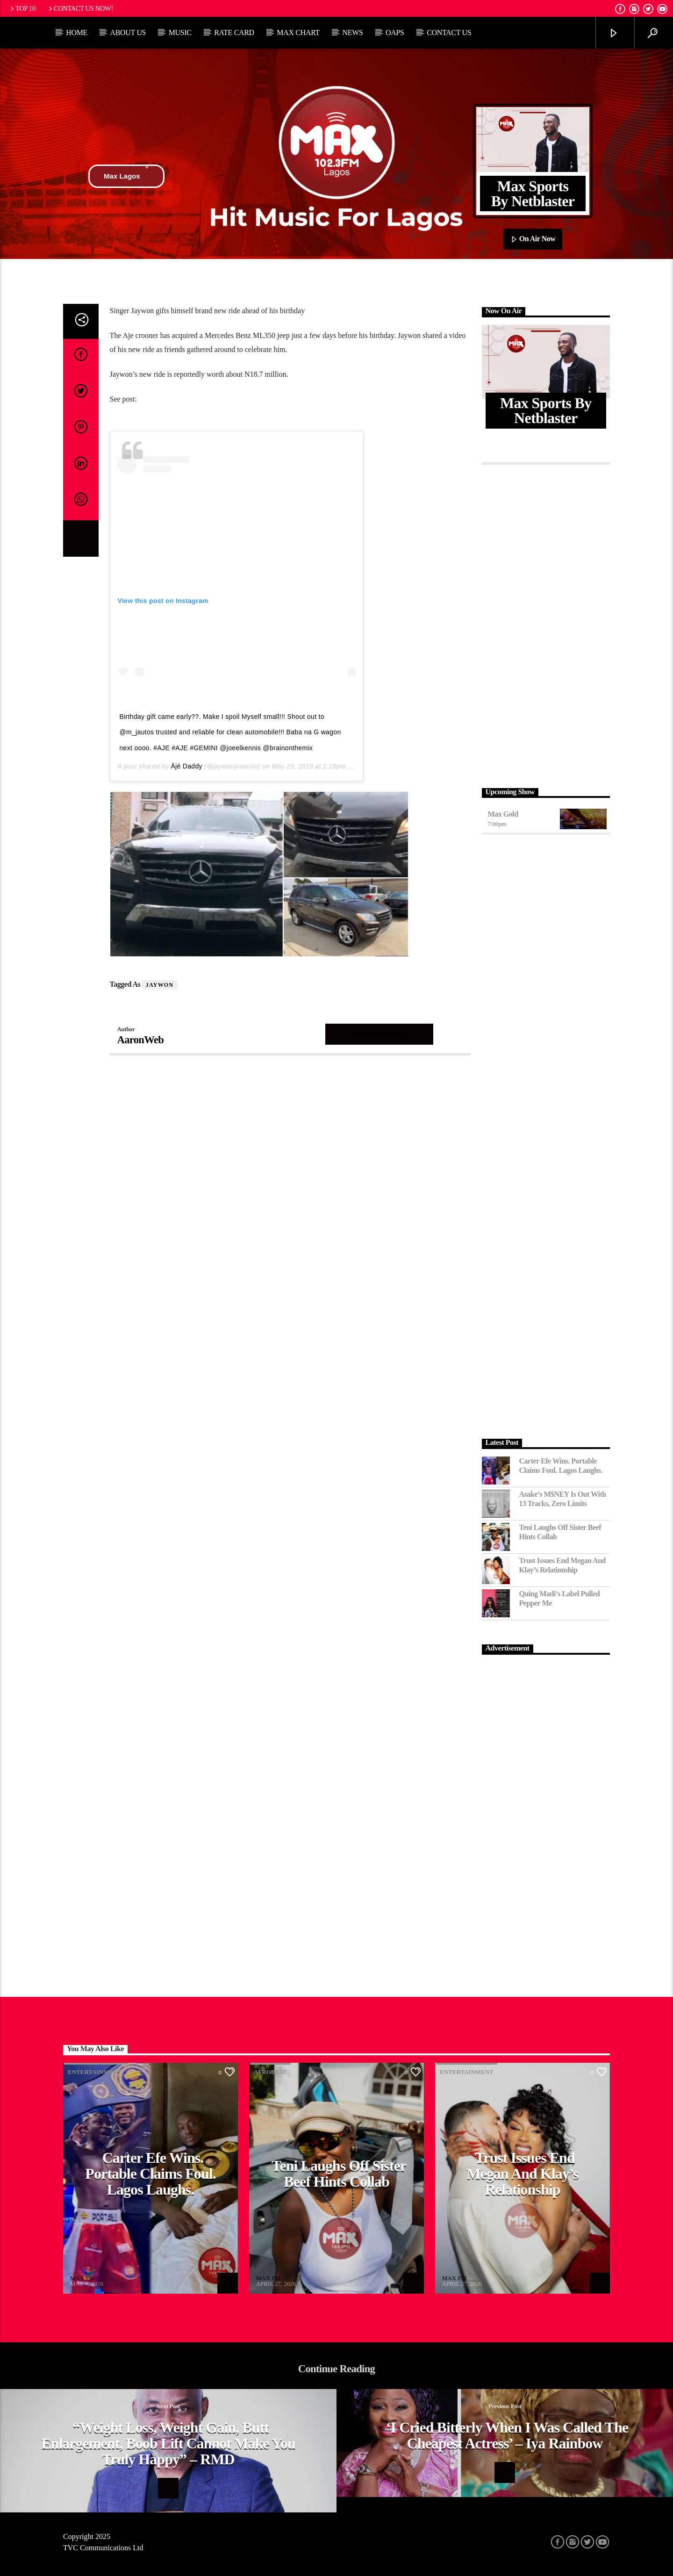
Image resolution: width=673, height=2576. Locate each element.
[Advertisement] (546, 623)
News (352, 32)
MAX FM (82, 2278)
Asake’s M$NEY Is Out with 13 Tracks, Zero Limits (562, 1498)
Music (180, 32)
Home (76, 32)
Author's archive (379, 1034)
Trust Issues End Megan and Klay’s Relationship (562, 1565)
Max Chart (298, 32)
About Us (128, 32)
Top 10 (22, 8)
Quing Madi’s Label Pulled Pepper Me (559, 1598)
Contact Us (449, 32)
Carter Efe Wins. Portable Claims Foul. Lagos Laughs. (560, 1465)
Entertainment (95, 2071)
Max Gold (503, 814)
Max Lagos (126, 176)
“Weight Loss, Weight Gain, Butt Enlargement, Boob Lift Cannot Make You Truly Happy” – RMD (168, 2443)
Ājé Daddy (186, 766)
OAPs (395, 32)
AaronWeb (140, 1040)
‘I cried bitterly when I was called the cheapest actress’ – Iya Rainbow (507, 2435)
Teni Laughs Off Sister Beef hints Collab (560, 1531)
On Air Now (533, 239)
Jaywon (159, 985)
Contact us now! (80, 8)
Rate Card (234, 32)
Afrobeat (270, 2071)
